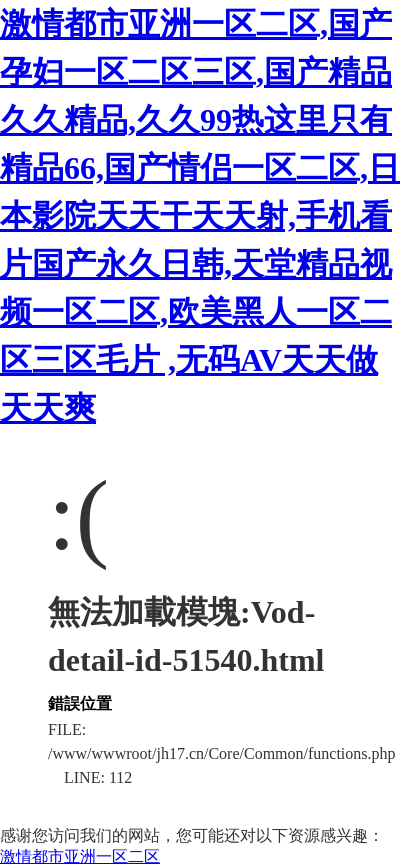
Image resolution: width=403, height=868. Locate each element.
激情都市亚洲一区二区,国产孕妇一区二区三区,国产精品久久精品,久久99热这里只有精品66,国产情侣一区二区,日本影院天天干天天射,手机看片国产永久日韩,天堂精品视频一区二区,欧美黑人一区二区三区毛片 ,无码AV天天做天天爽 (200, 216)
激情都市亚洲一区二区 (80, 856)
